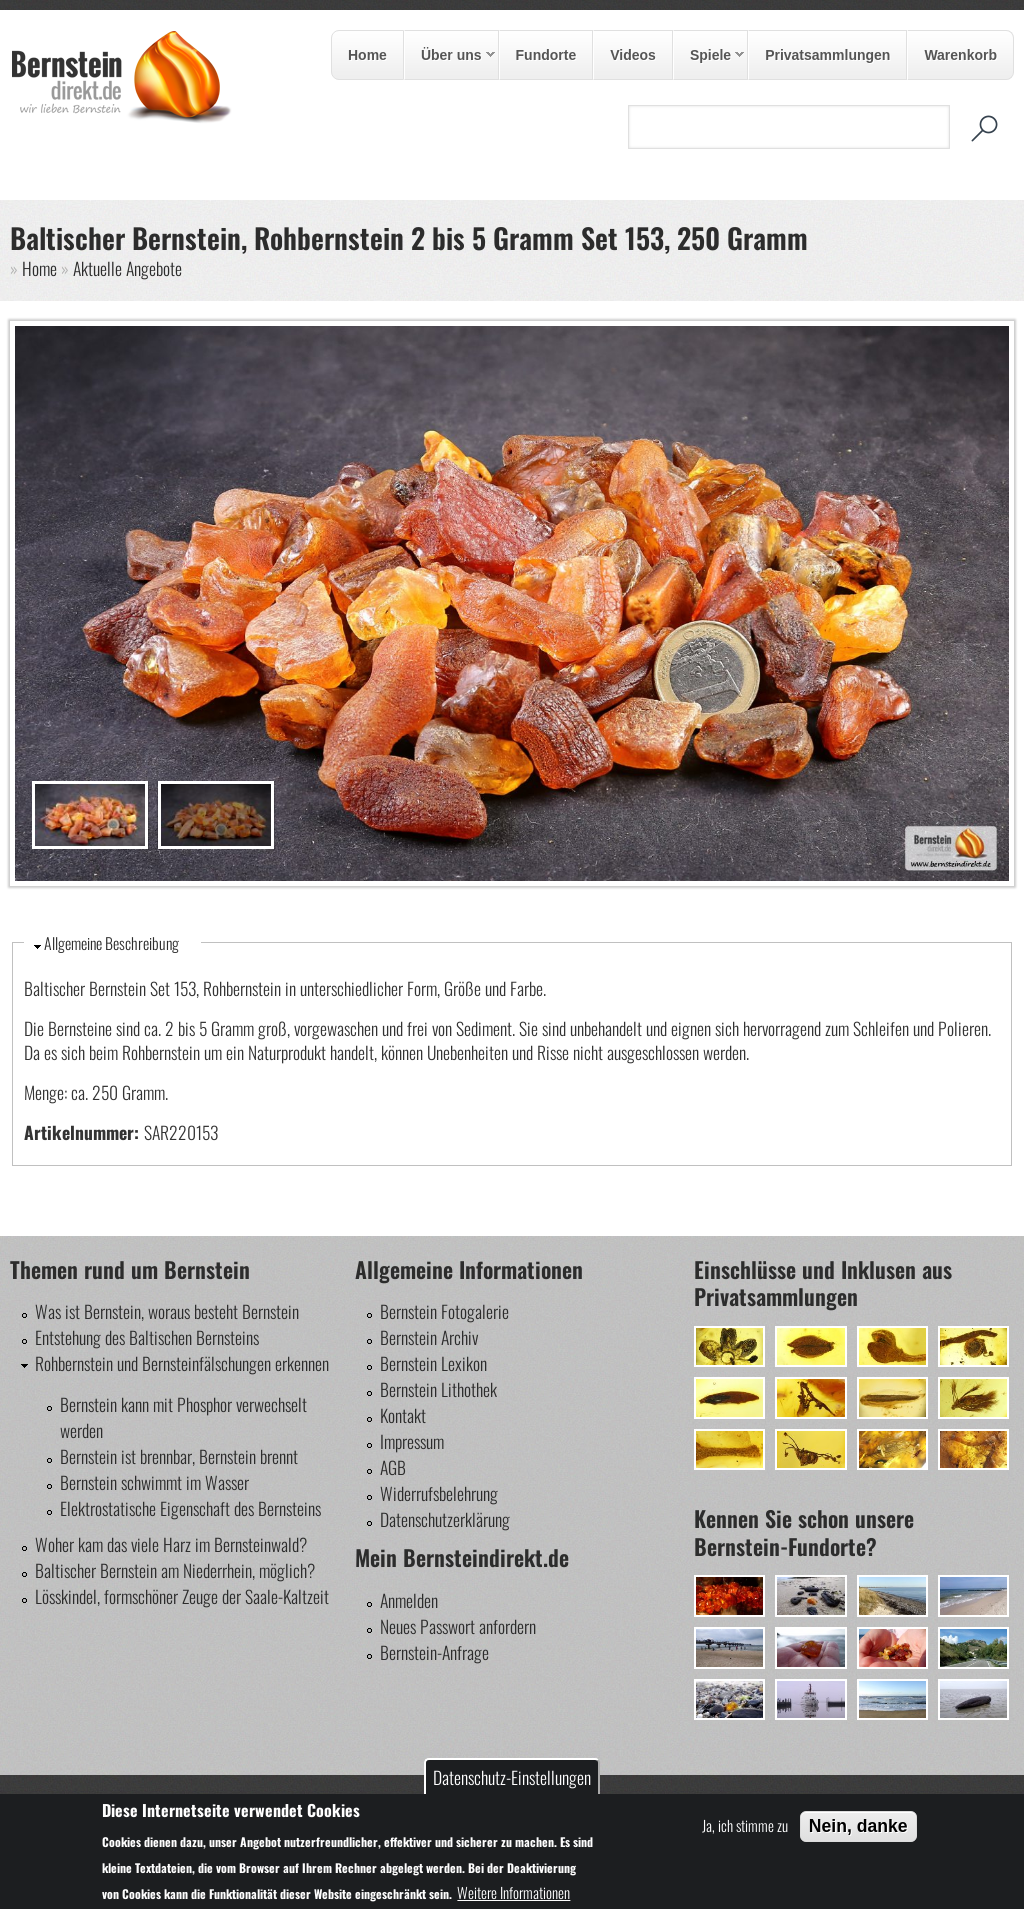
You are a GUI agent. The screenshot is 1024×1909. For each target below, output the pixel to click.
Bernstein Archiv (429, 1337)
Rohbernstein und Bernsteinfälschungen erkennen (182, 1363)
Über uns (450, 56)
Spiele (709, 56)
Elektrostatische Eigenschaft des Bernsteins (190, 1508)
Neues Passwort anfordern (458, 1626)
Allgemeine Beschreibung (111, 943)
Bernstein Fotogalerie (444, 1311)
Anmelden (409, 1600)
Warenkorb (960, 55)
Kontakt (403, 1415)
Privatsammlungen (827, 55)
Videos (633, 55)
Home (367, 55)
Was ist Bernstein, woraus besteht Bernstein (167, 1311)
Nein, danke (858, 1826)
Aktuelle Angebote (127, 268)
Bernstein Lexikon (433, 1363)
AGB (393, 1467)
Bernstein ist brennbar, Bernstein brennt (179, 1456)
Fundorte (546, 55)
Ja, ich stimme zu (745, 1825)
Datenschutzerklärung (445, 1519)
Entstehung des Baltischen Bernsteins (147, 1337)
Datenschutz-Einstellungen (512, 1777)
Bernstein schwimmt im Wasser (154, 1482)
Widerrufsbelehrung (439, 1493)
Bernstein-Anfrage (434, 1652)
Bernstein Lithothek (438, 1389)
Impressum (412, 1441)
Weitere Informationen (513, 1892)
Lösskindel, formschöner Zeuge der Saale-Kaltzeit (182, 1596)
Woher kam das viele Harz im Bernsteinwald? (171, 1544)
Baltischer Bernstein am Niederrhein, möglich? (175, 1570)
